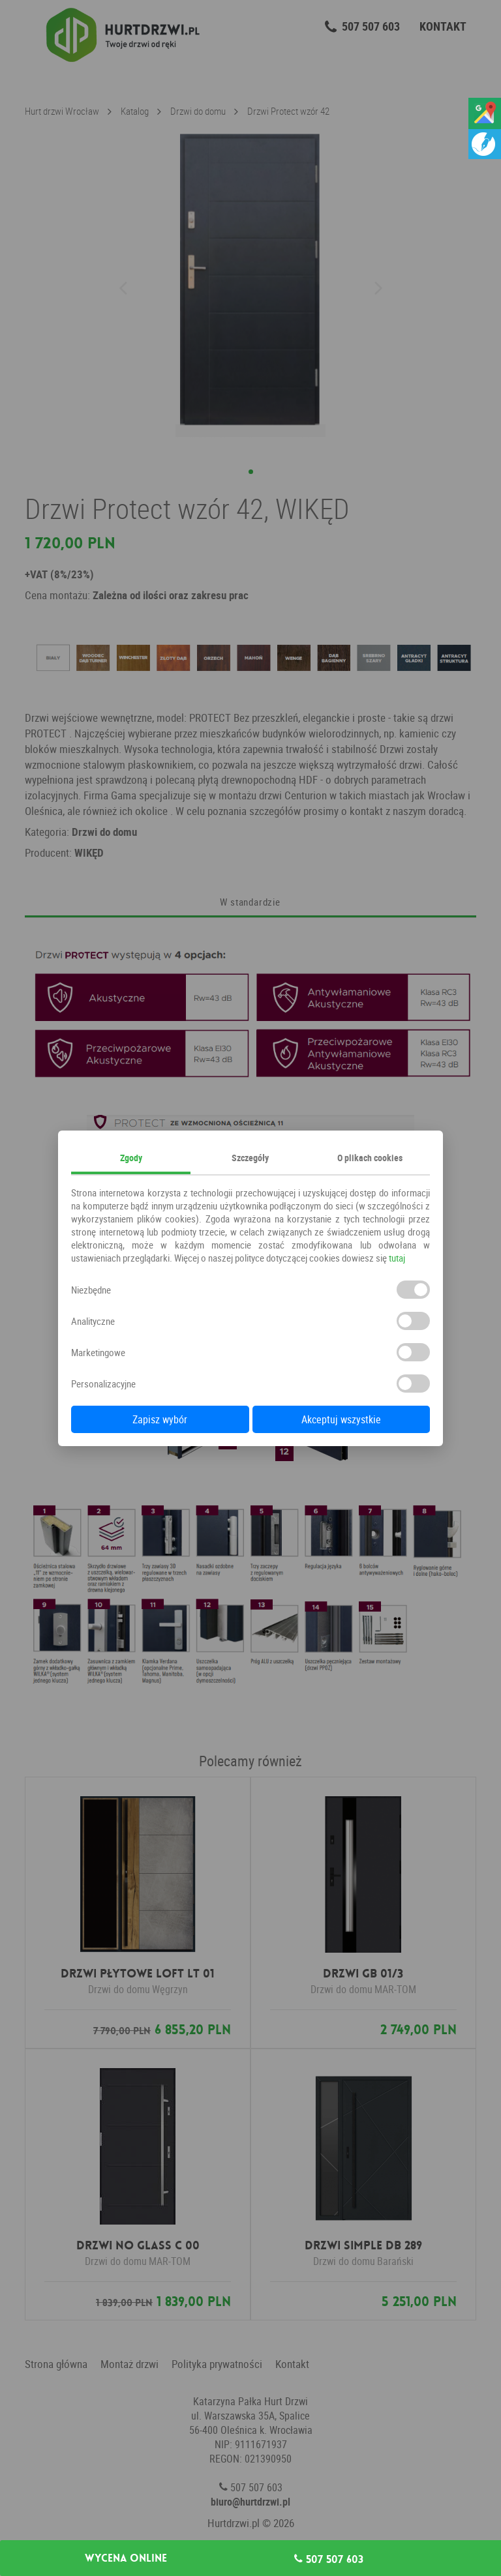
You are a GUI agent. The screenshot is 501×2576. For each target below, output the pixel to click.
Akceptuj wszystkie (341, 1419)
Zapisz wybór (159, 1419)
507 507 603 (328, 2559)
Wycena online (126, 2558)
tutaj (397, 1257)
